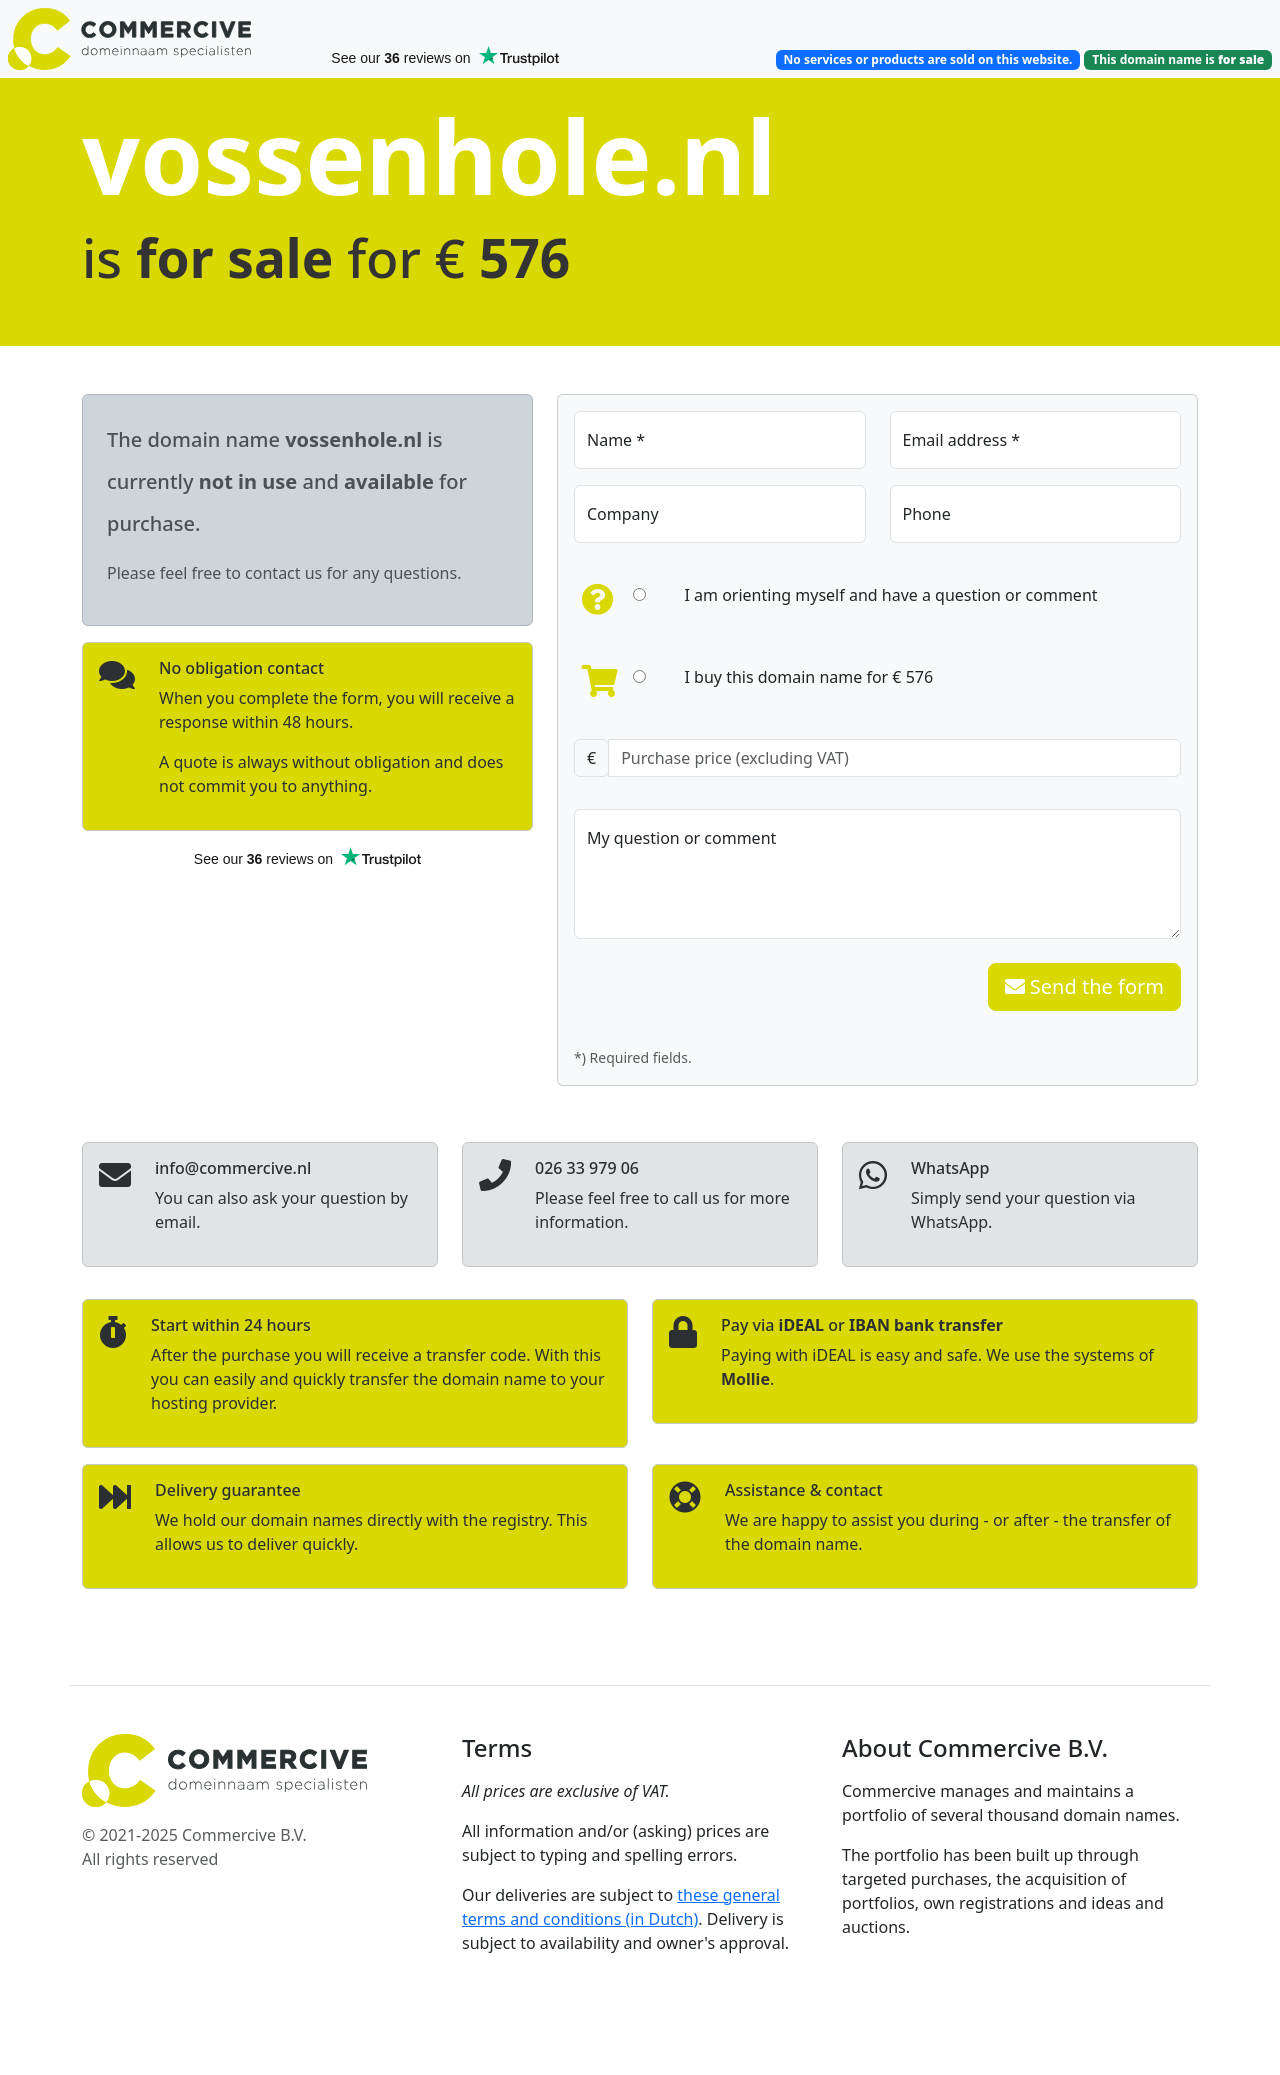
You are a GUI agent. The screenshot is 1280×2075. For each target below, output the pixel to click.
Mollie (745, 1379)
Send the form (1084, 986)
